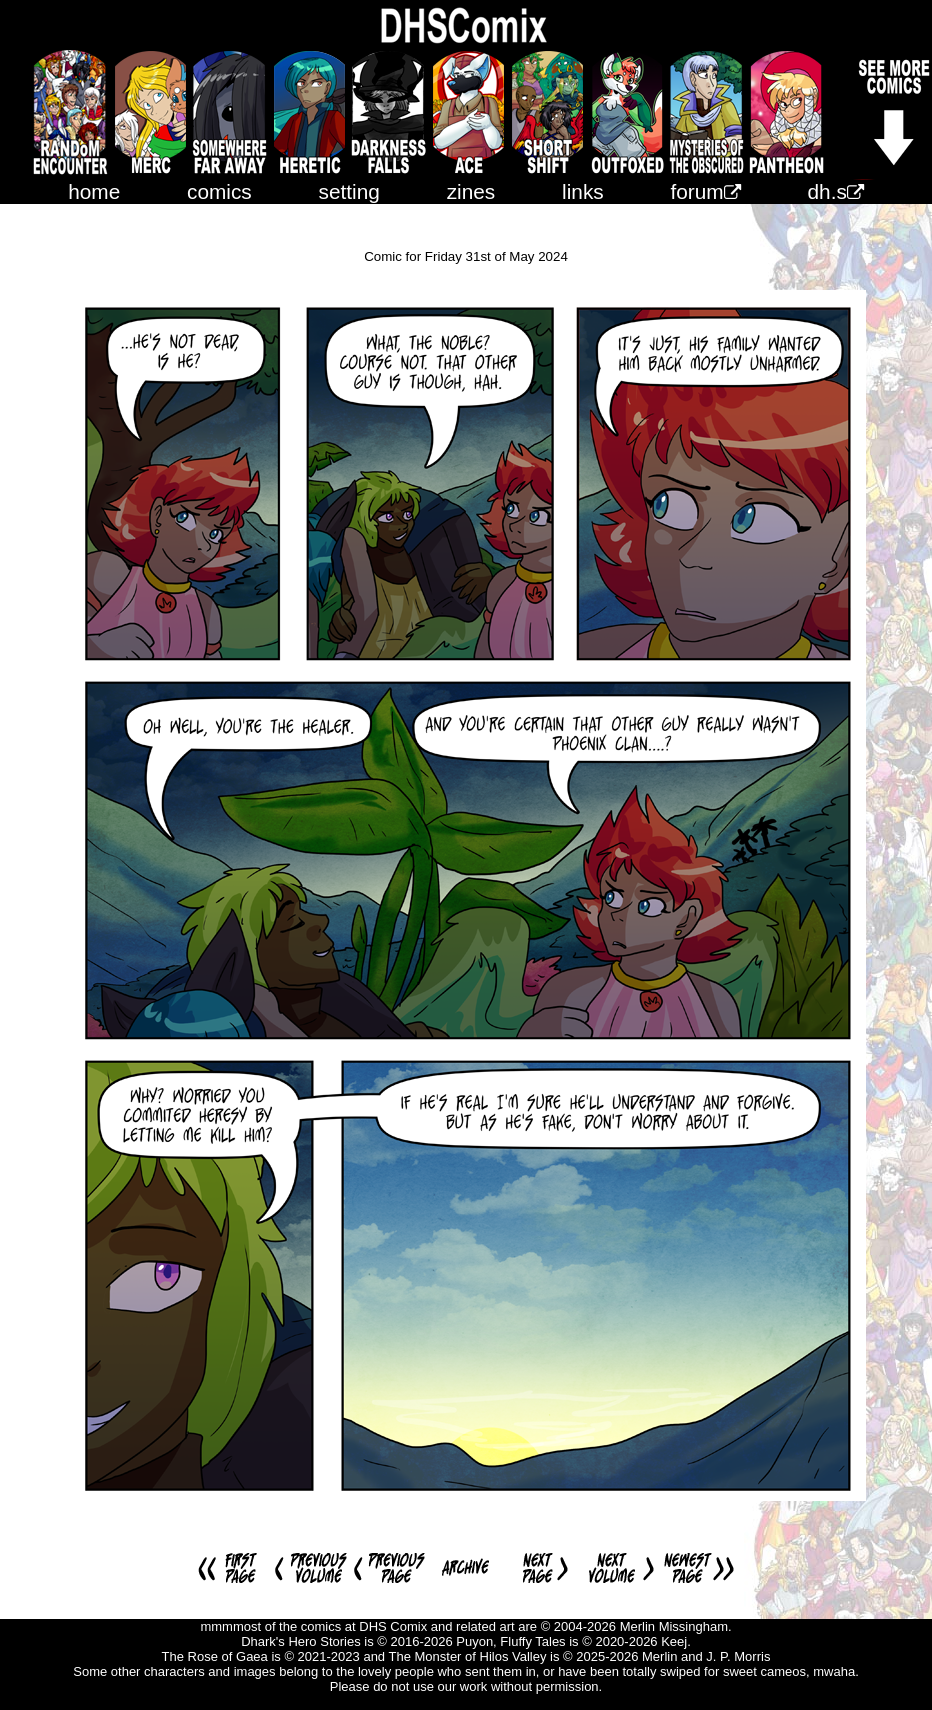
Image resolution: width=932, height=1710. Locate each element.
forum (706, 191)
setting (349, 191)
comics (219, 191)
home (94, 191)
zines (471, 191)
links (583, 191)
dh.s (836, 191)
